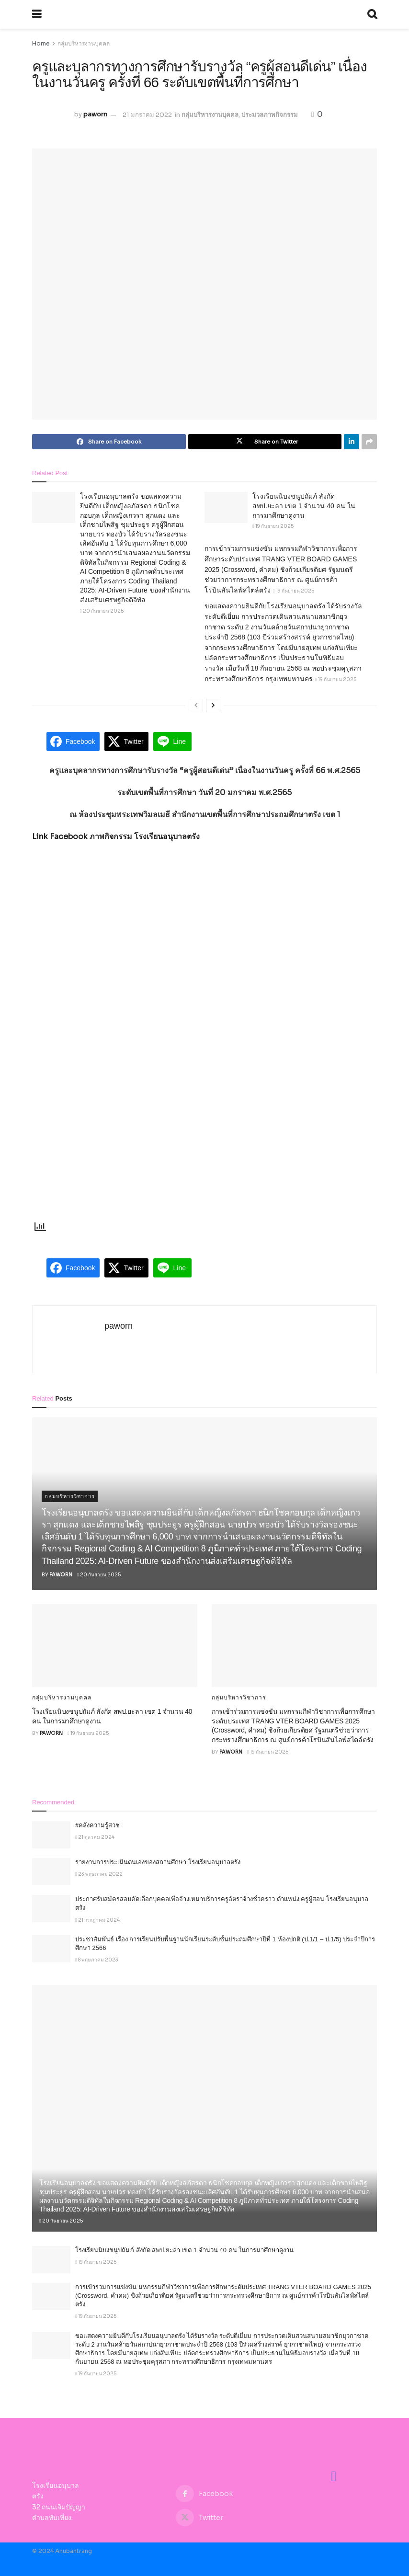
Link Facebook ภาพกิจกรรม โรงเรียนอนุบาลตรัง (116, 837)
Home (41, 43)
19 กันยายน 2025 (273, 526)
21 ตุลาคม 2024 (94, 1837)
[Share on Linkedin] (351, 441)
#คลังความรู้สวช (97, 1825)
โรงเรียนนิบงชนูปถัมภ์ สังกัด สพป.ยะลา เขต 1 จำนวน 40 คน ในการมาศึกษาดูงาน (303, 505)
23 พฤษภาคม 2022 (99, 1874)
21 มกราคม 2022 (147, 115)
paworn (95, 115)
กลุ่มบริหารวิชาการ (70, 1496)
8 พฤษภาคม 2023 (96, 1960)
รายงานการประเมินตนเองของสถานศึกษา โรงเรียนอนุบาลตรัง (157, 1862)
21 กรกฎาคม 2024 (97, 1920)
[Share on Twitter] (265, 441)
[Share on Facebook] (109, 441)
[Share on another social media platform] (369, 441)
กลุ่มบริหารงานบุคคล (83, 43)
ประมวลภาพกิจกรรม (269, 115)
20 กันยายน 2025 (102, 611)
